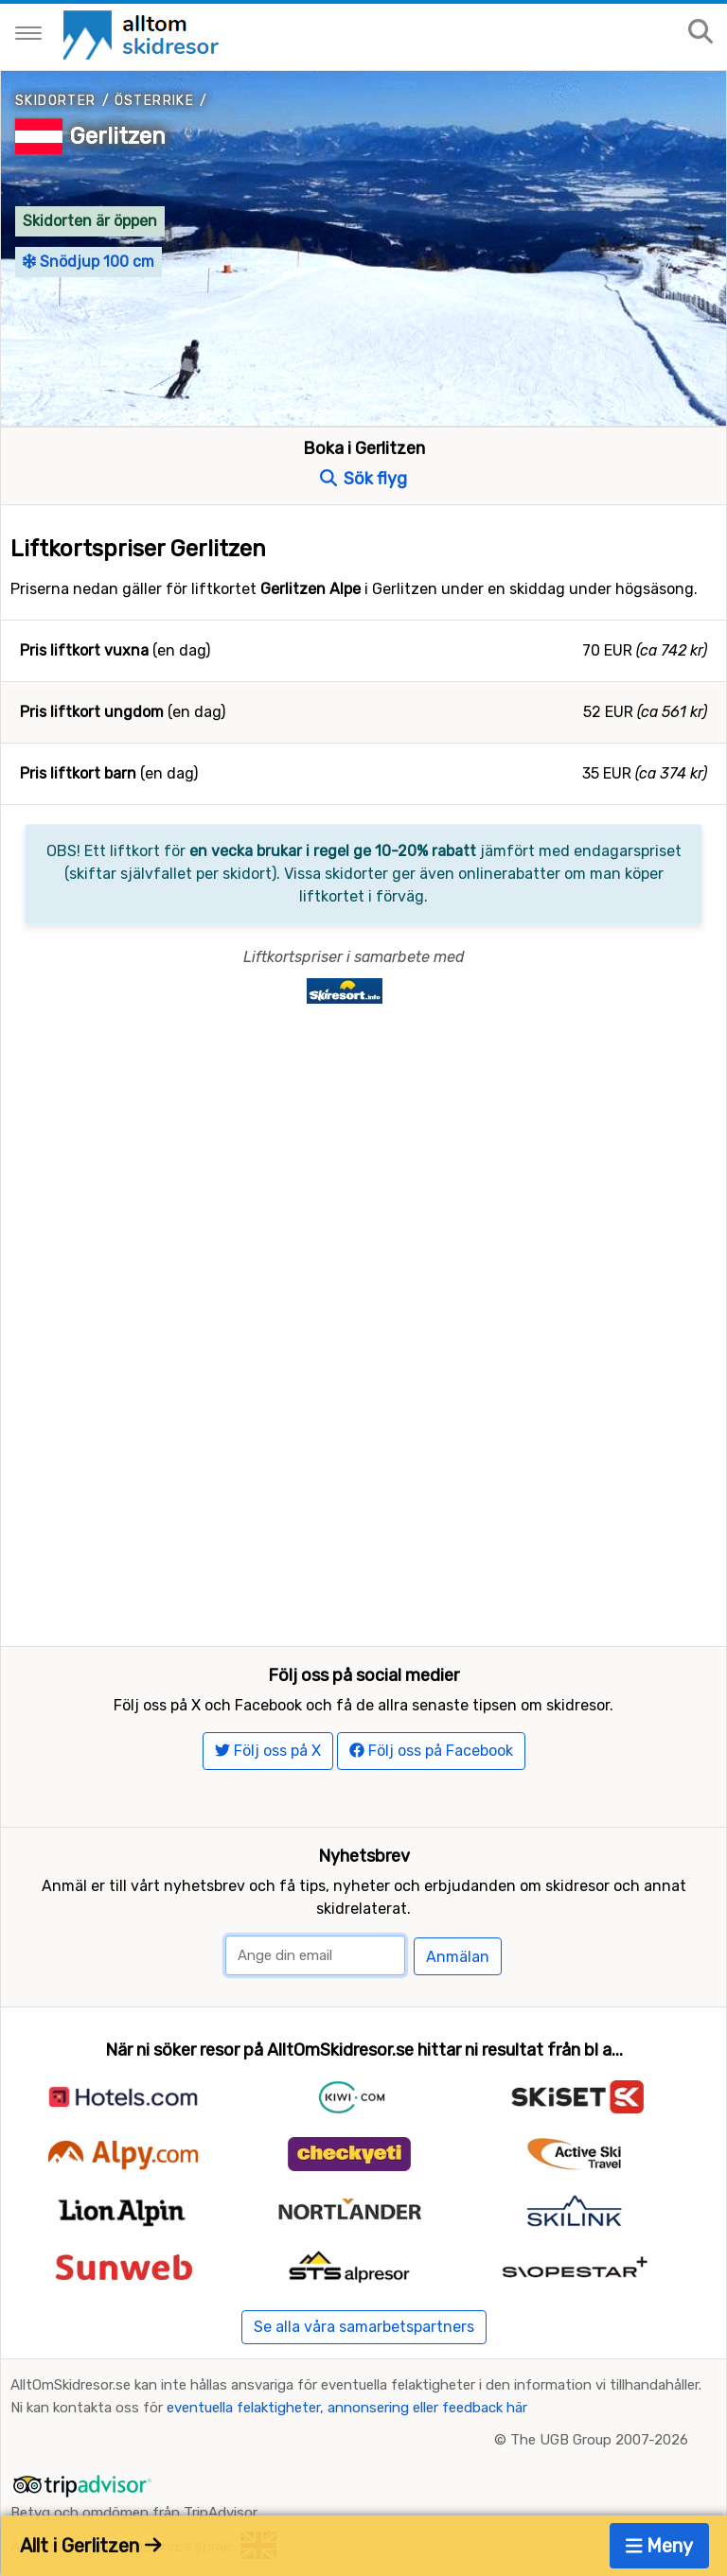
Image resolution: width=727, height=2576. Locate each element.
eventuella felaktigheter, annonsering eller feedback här (347, 2407)
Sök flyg (363, 478)
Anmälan (457, 1957)
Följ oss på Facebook (431, 1751)
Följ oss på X (268, 1751)
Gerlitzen (118, 136)
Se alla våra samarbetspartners (364, 2327)
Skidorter (56, 101)
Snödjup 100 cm (88, 262)
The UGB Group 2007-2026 (599, 2439)
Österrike (155, 101)
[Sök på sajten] (700, 32)
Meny (660, 2545)
